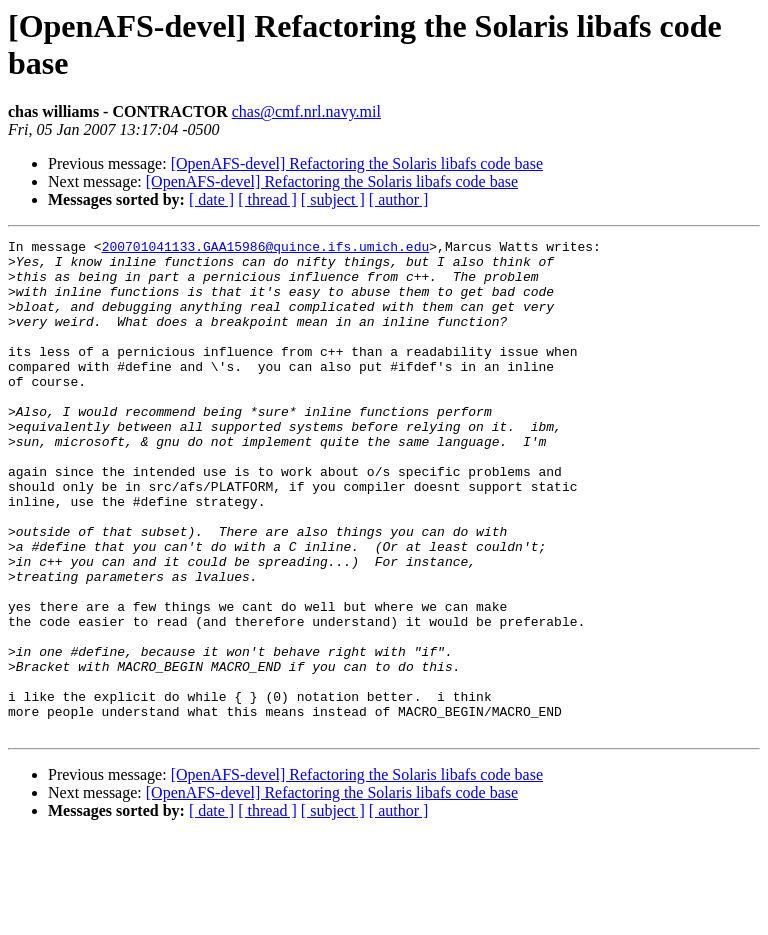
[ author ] (399, 199)
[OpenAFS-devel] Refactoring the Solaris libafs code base (357, 163)
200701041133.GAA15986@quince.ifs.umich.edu (266, 249)
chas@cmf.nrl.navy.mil (306, 111)
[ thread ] (267, 199)
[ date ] (211, 199)
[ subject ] (333, 199)
